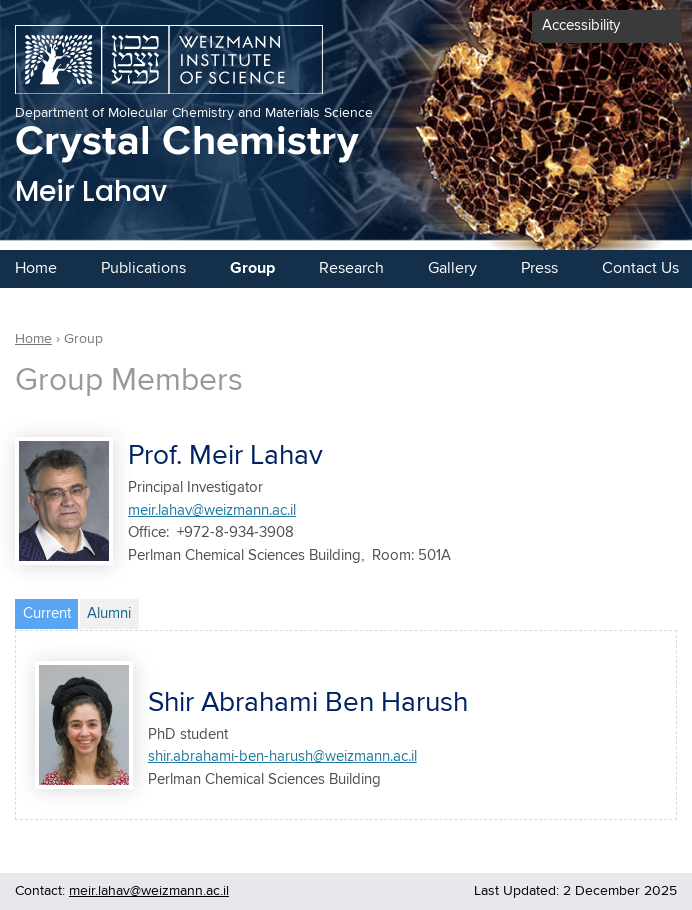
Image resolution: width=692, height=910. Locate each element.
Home (36, 268)
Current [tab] (51, 611)
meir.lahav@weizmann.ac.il (212, 510)
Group (252, 268)
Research (351, 268)
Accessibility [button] (581, 25)
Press (539, 268)
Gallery (452, 268)
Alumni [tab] (109, 613)
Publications (143, 268)
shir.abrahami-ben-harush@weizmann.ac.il (282, 756)
